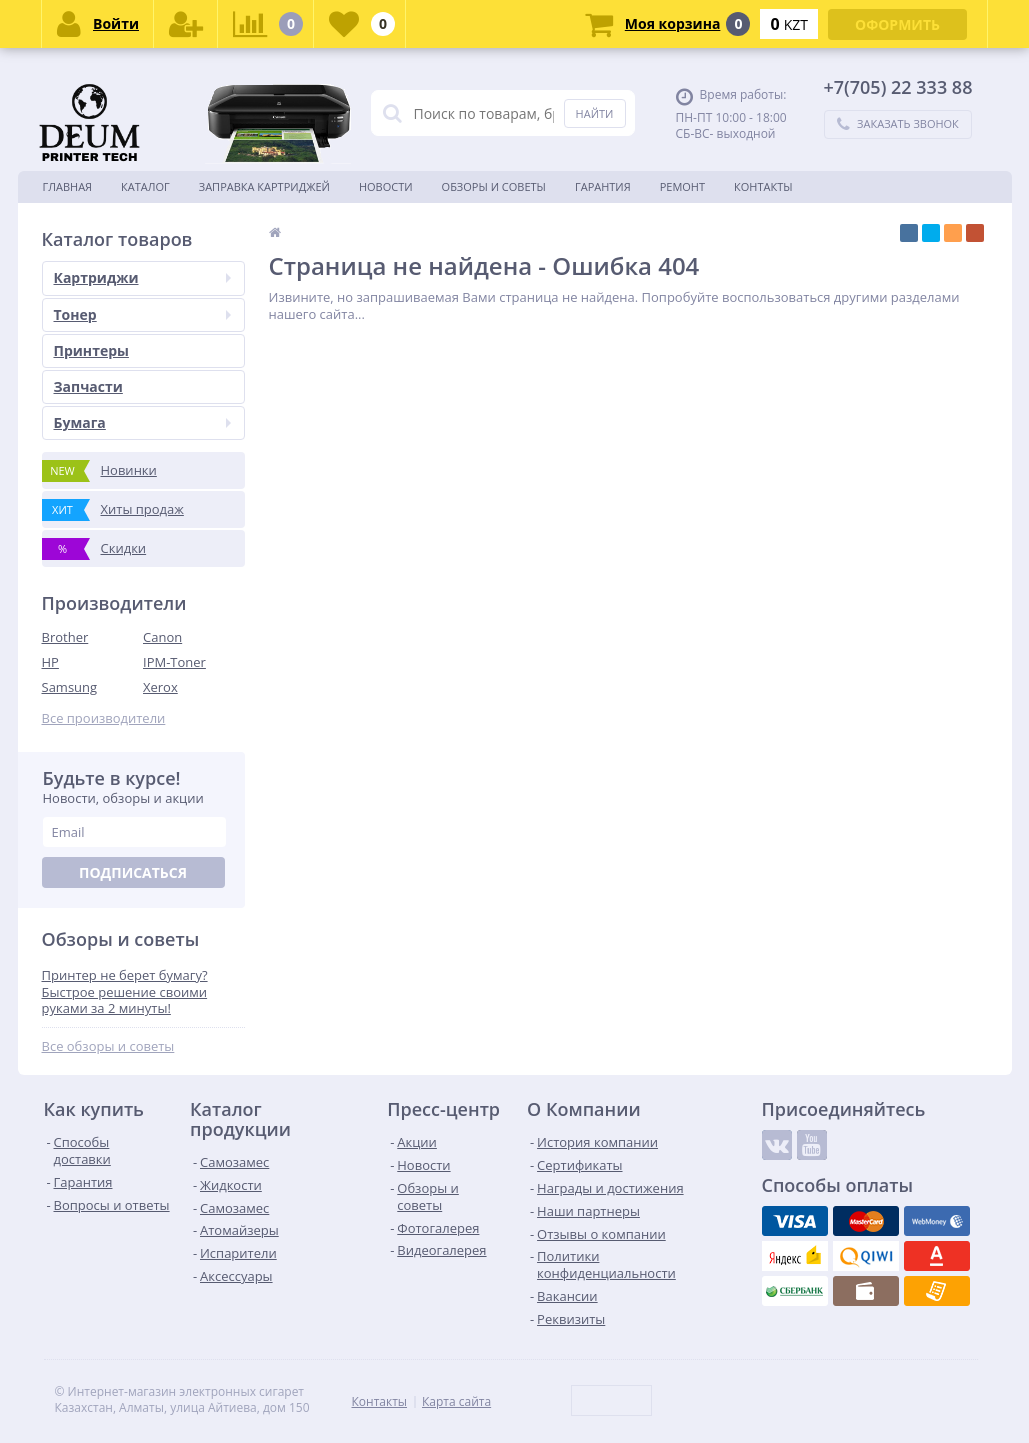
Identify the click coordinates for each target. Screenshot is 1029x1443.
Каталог (145, 186)
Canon (162, 637)
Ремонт (682, 186)
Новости (386, 186)
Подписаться (133, 872)
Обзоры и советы (494, 186)
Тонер (142, 314)
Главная (68, 186)
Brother (65, 637)
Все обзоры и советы (108, 1046)
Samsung (70, 687)
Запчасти (88, 386)
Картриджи (142, 277)
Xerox (160, 687)
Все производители (104, 718)
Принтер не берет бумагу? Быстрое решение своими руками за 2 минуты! (125, 992)
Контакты (763, 186)
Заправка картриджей (264, 186)
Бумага (142, 422)
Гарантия (603, 186)
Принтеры (91, 350)
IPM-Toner (174, 662)
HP (50, 662)
